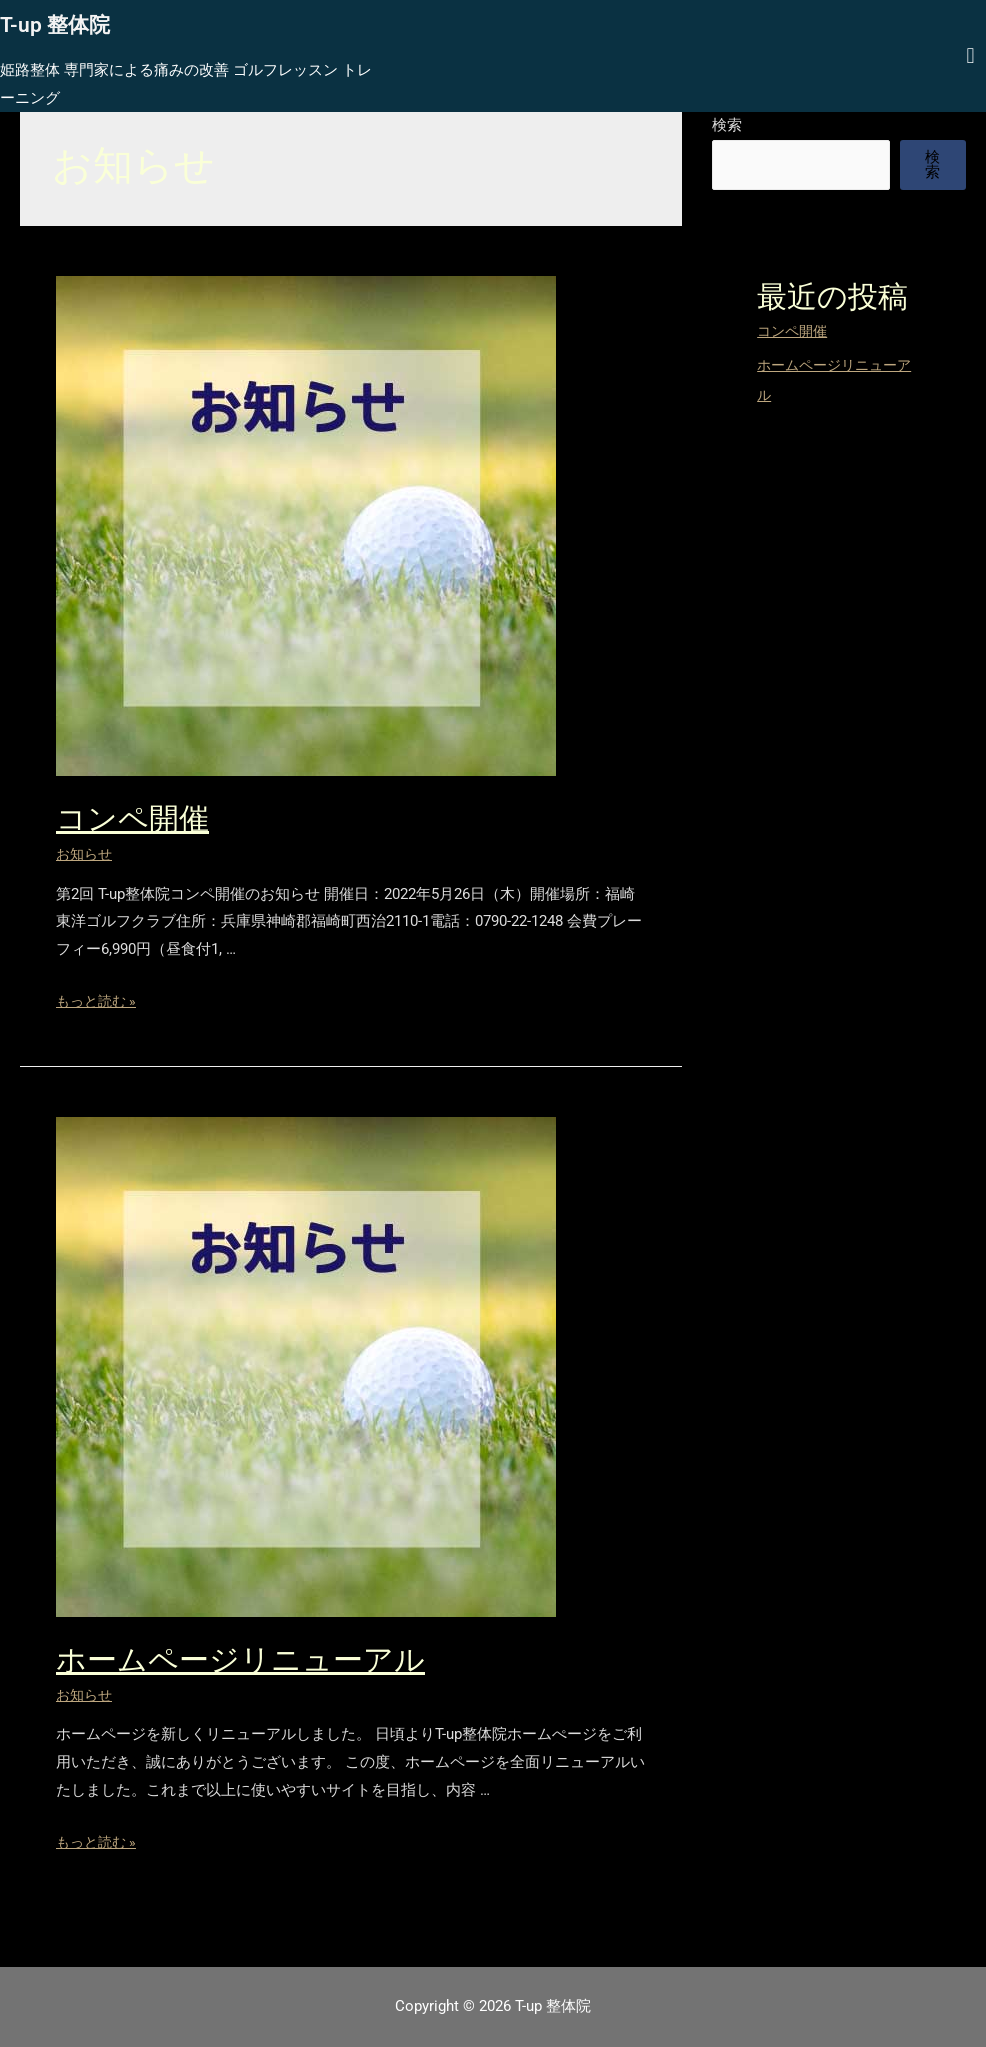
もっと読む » (99, 1001)
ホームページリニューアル (240, 1659)
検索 (727, 125)
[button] (970, 55)
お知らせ (86, 854)
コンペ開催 (132, 818)
